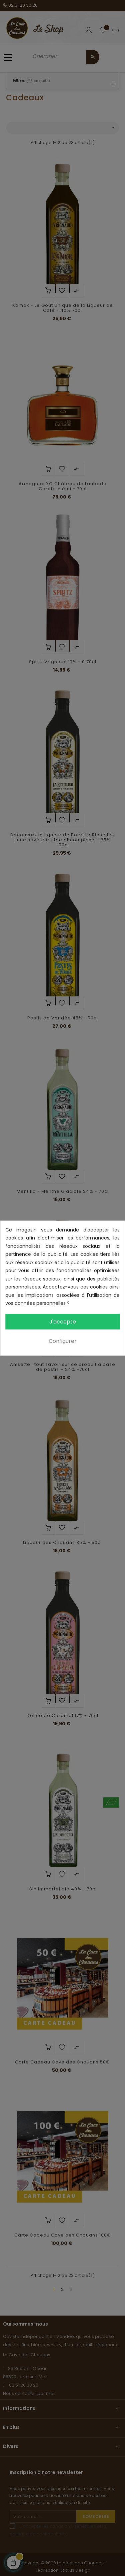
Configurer (63, 1341)
